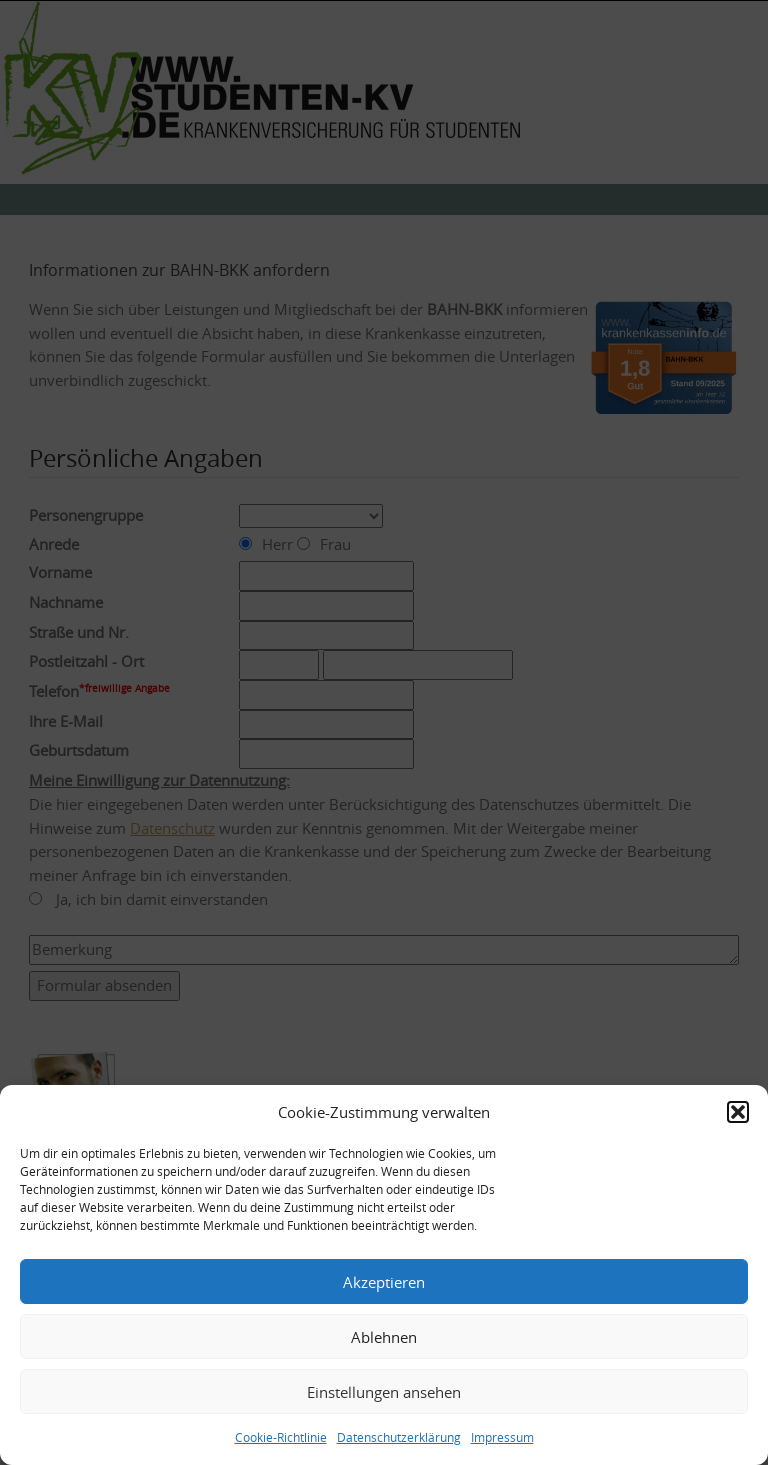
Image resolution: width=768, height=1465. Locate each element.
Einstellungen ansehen (384, 1392)
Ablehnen (384, 1337)
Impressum (502, 1437)
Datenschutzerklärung (399, 1437)
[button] (738, 1112)
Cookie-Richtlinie (281, 1437)
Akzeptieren (384, 1282)
